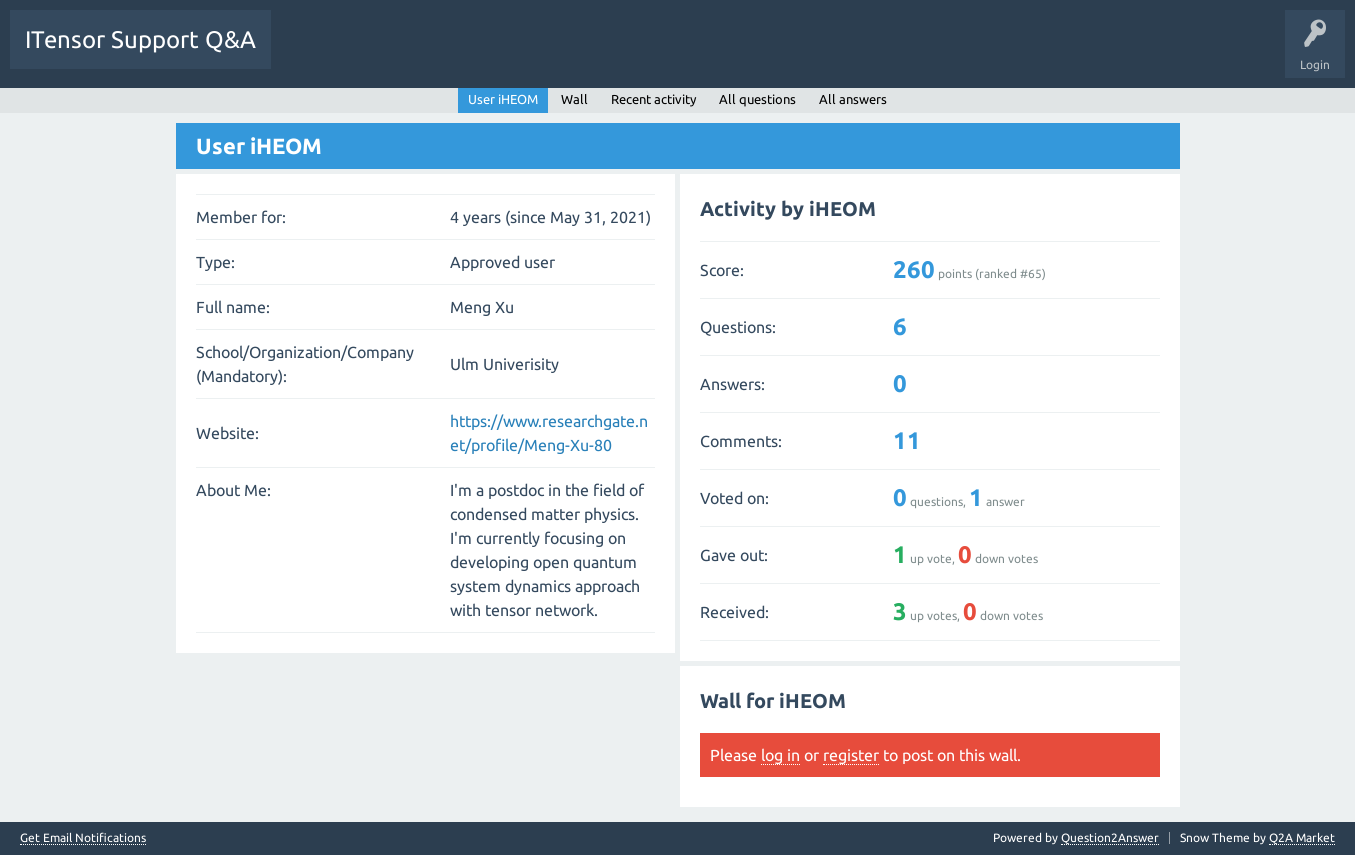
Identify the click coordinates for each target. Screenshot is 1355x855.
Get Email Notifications (83, 838)
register (851, 755)
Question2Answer (1110, 837)
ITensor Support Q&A (140, 39)
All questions (757, 99)
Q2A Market (1302, 837)
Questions (313, 54)
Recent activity (653, 99)
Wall (574, 99)
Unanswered (397, 54)
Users (536, 54)
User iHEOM (503, 99)
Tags (474, 54)
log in (780, 755)
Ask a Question (620, 54)
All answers (853, 99)
